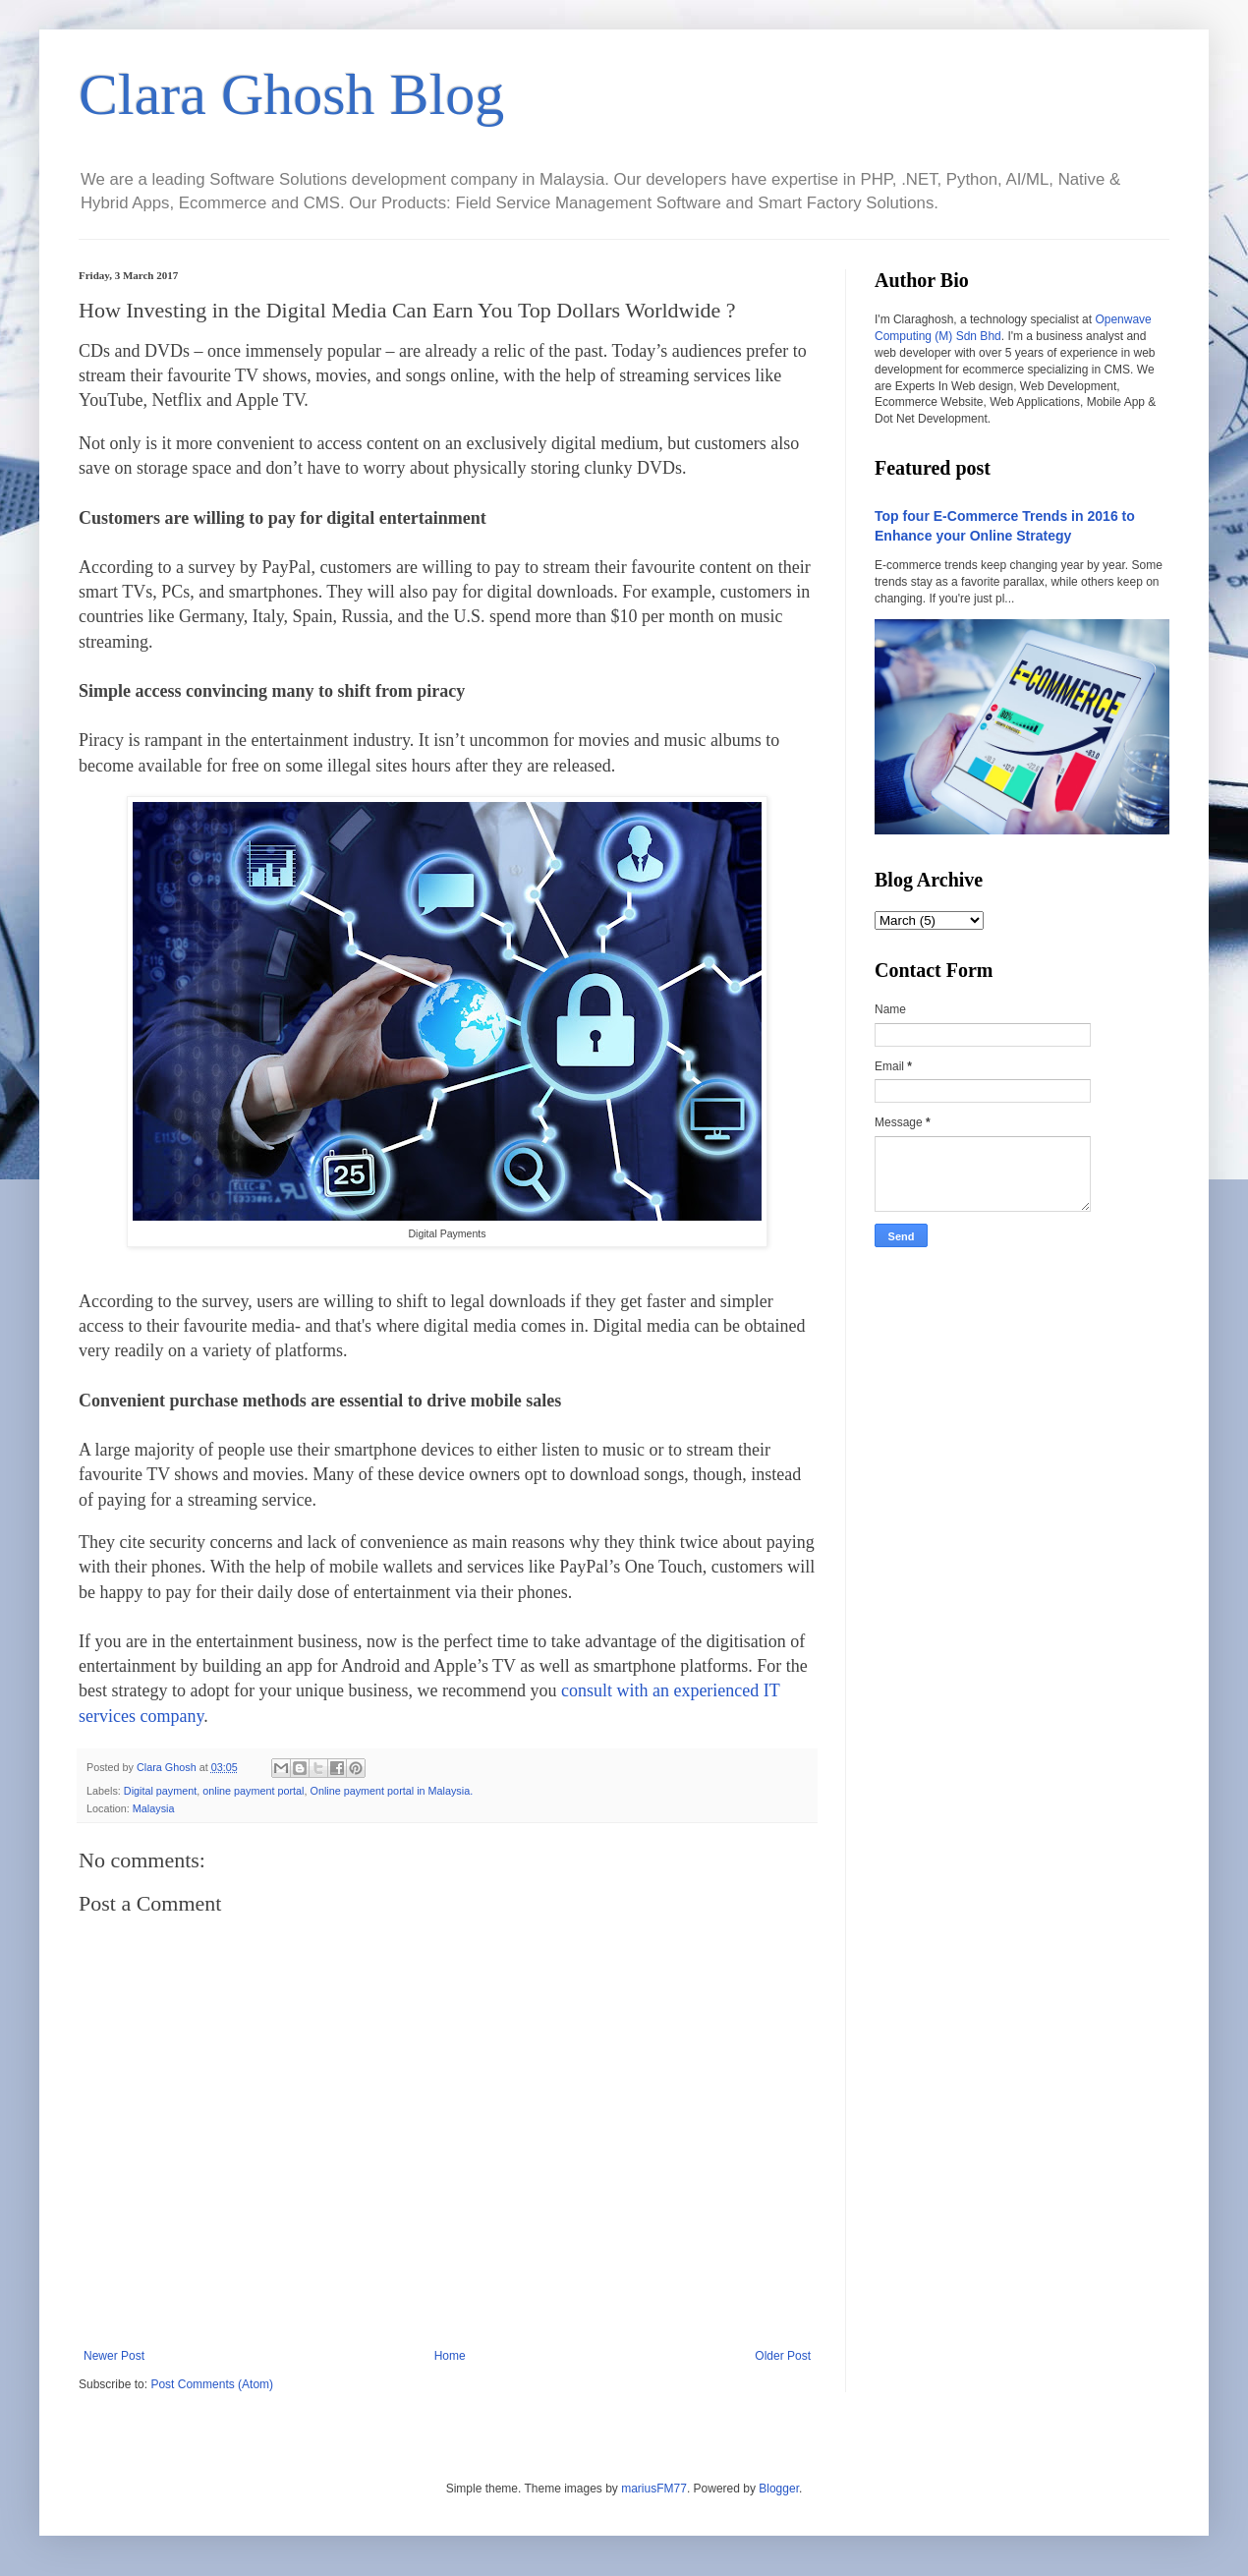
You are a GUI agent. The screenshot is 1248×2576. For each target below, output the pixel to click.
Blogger (779, 2488)
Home (450, 2356)
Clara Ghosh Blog (291, 94)
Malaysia (154, 1808)
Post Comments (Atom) (211, 2384)
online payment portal (253, 1791)
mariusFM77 (654, 2488)
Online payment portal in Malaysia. (392, 1791)
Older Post (783, 2356)
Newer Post (114, 2356)
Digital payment (160, 1791)
